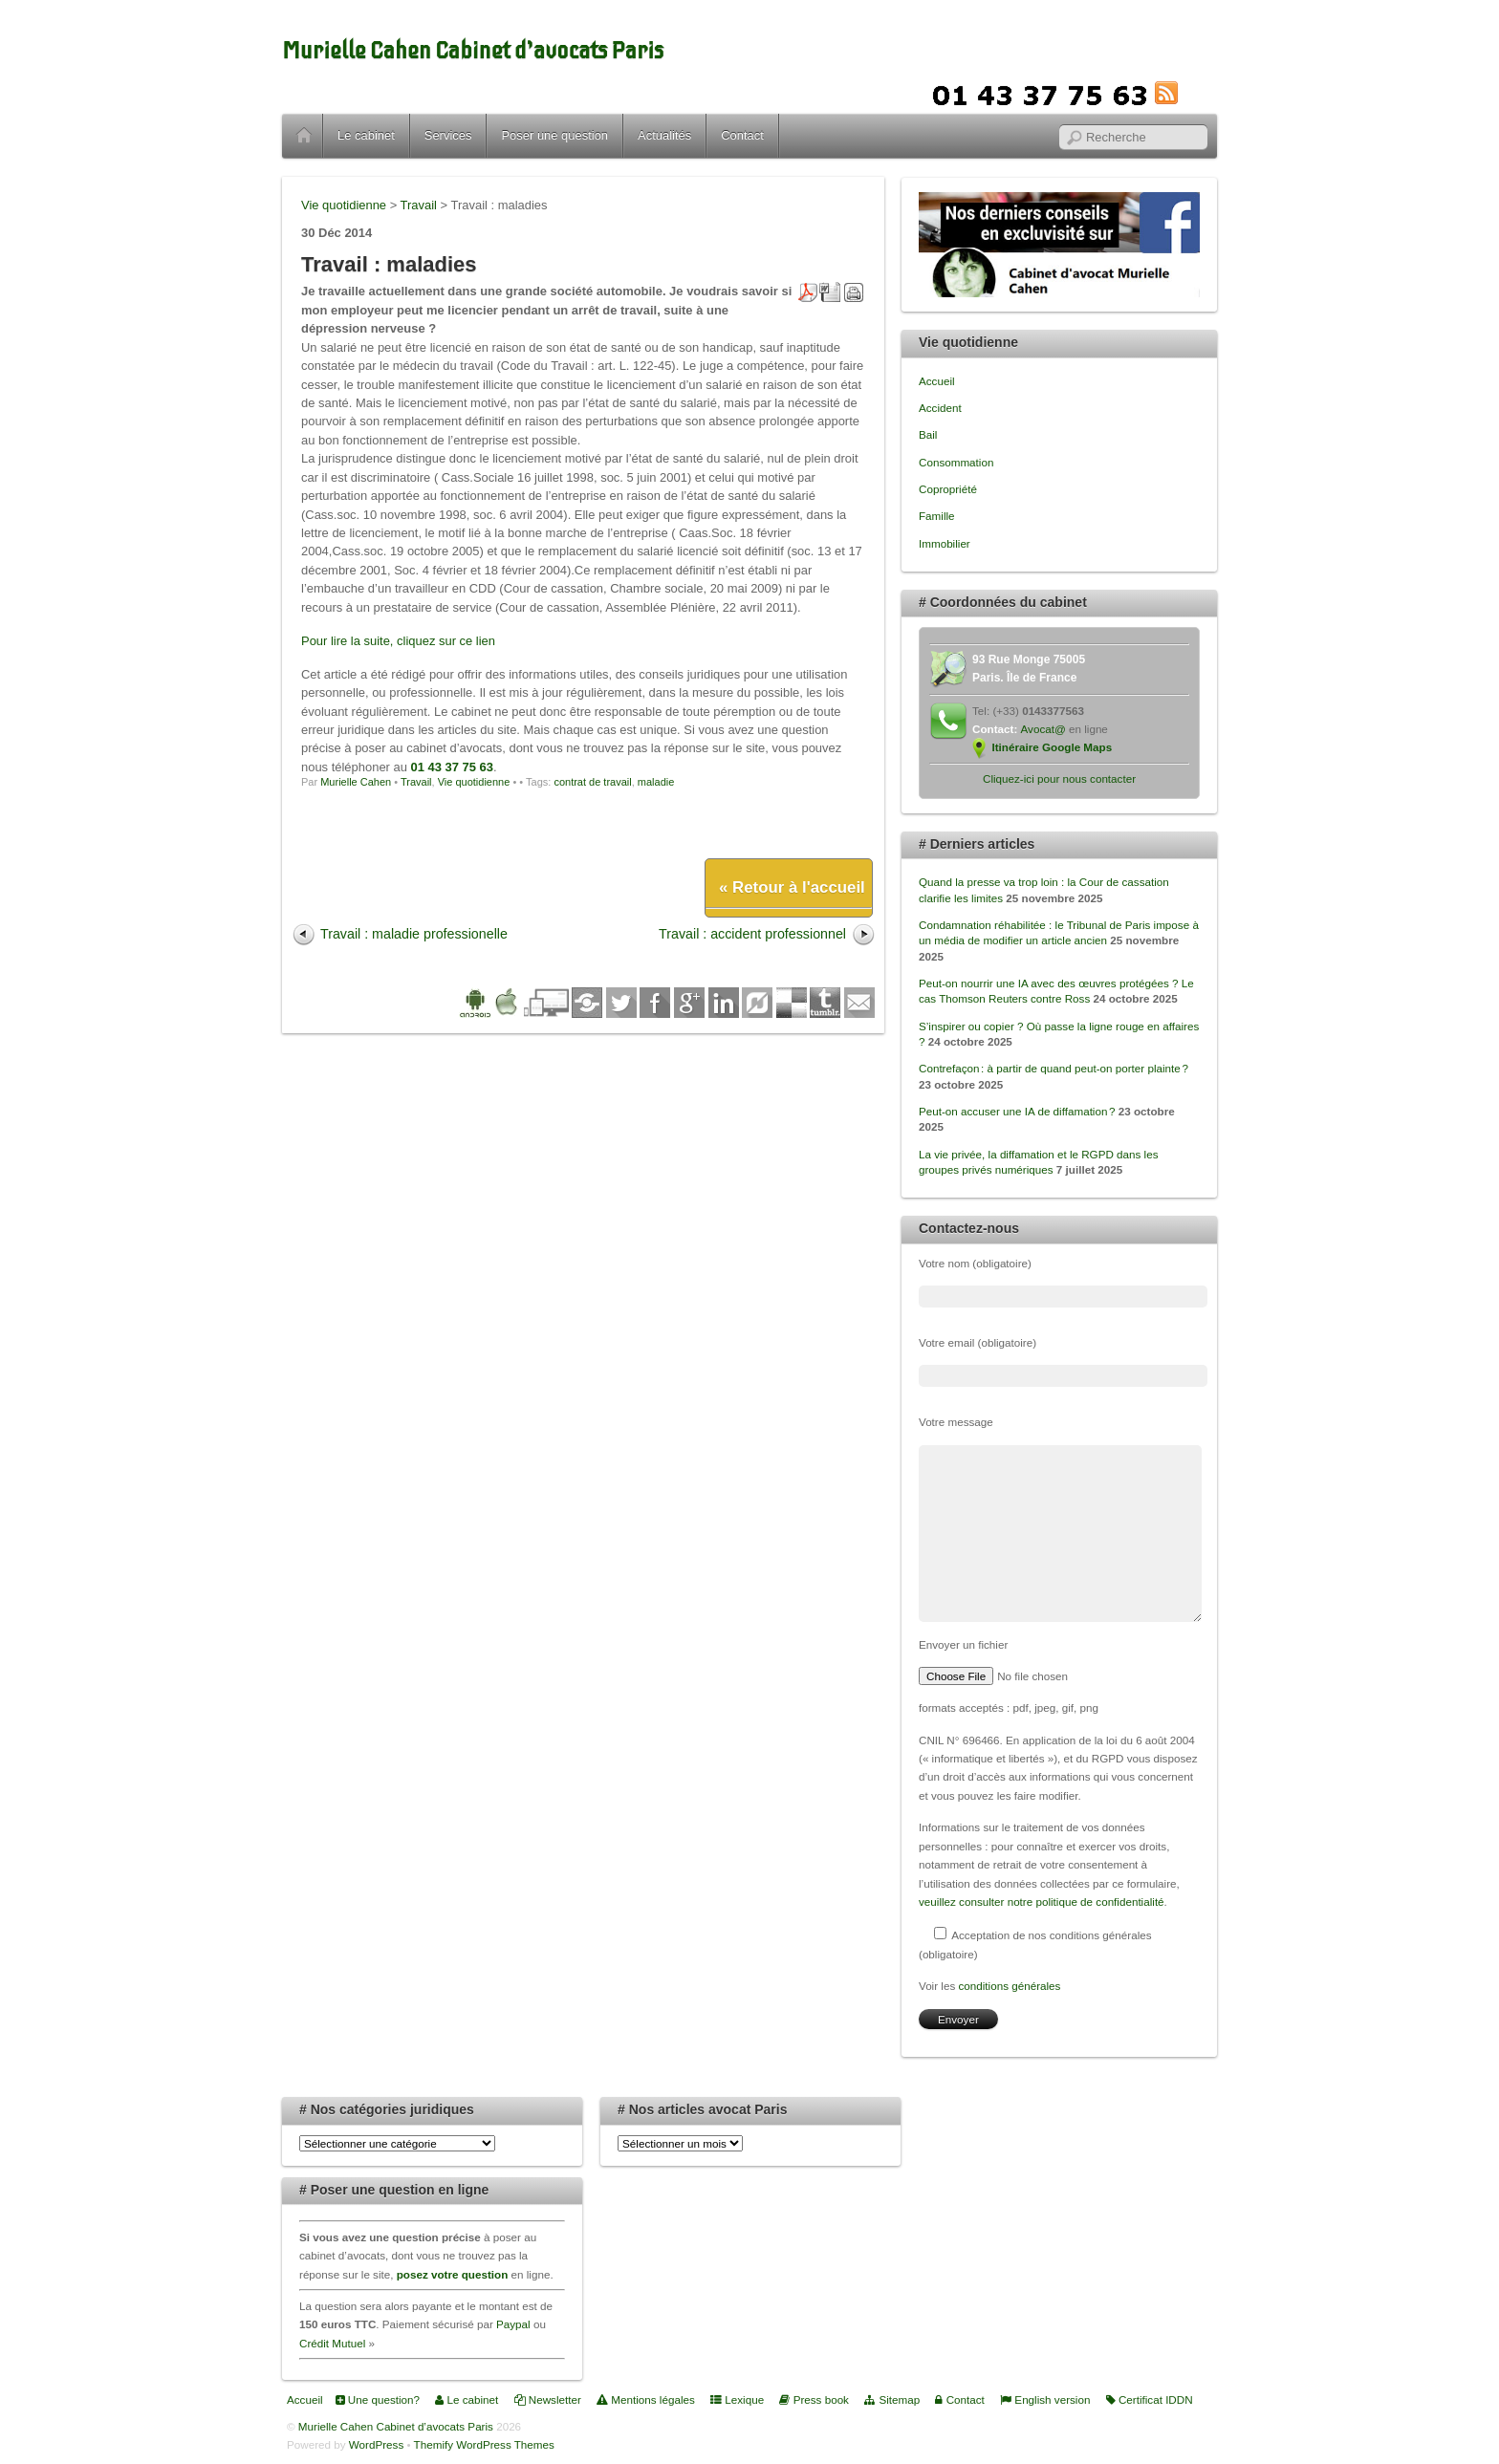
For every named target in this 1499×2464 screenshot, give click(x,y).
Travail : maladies (389, 264)
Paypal (513, 2324)
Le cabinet (366, 135)
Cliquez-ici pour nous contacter (1059, 778)
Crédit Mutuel (332, 2343)
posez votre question (453, 2274)
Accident (940, 407)
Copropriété (948, 489)
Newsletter (547, 2399)
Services (448, 135)
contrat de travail (592, 782)
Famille (937, 515)
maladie (656, 782)
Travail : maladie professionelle (414, 933)
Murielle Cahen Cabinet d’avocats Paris (472, 50)
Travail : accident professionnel (752, 933)
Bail (928, 434)
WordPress (376, 2444)
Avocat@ (1043, 729)
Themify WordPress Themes (484, 2444)
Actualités (664, 135)
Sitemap (892, 2399)
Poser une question (554, 135)
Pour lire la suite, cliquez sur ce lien (398, 641)
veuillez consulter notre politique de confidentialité (1041, 1901)
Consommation (956, 462)
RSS (1195, 92)
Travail (416, 782)
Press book (814, 2399)
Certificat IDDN (1149, 2399)
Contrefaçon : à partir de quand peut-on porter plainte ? (1053, 1068)
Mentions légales (646, 2399)
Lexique (737, 2399)
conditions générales (1009, 1985)
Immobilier (944, 543)
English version (1045, 2399)
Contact (742, 135)
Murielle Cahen (355, 782)
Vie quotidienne (474, 782)
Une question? (378, 2399)
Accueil (304, 136)
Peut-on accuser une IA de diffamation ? (1017, 1111)
